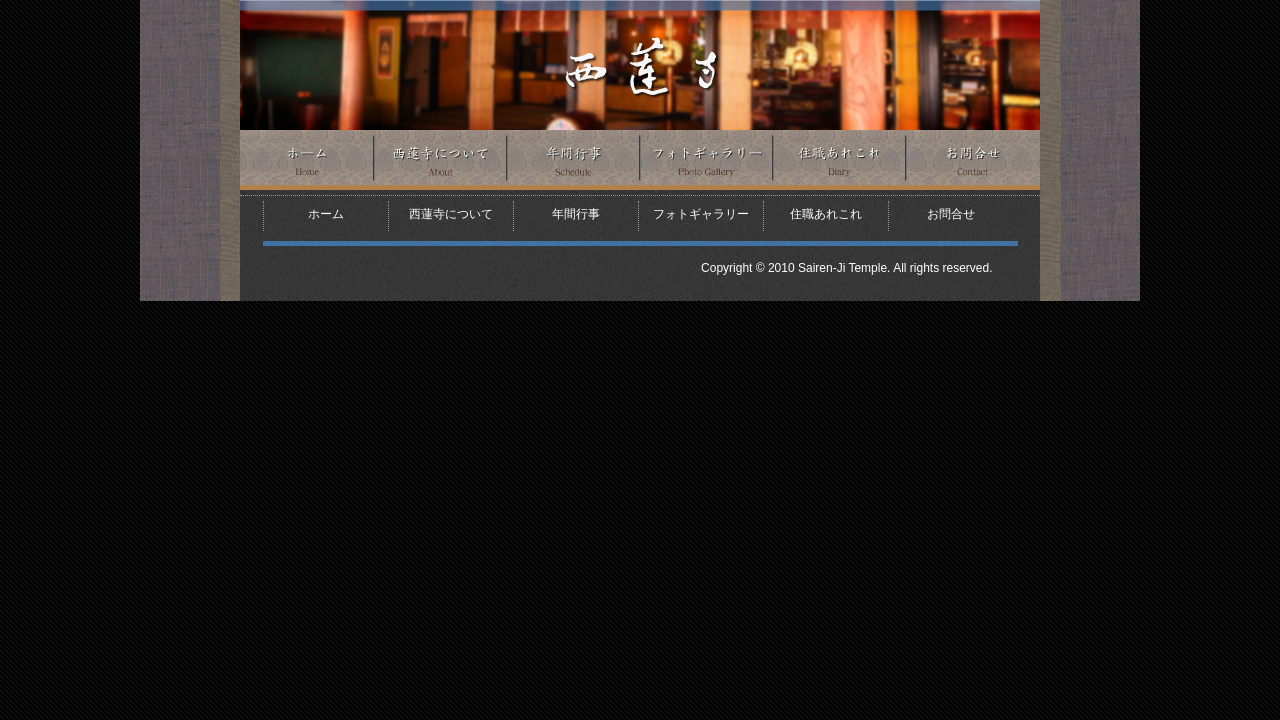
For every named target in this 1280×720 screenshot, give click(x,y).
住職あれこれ (839, 160)
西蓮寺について (440, 160)
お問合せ (973, 160)
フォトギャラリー (706, 160)
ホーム (307, 160)
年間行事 (573, 160)
